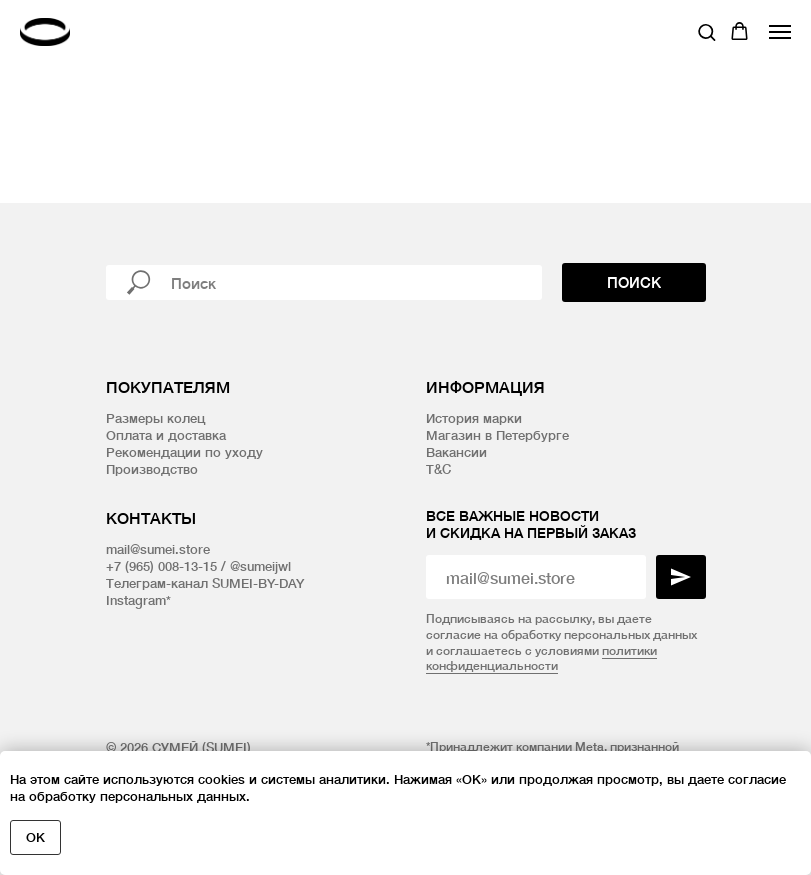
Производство (152, 469)
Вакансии (456, 452)
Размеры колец (155, 418)
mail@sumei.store (158, 549)
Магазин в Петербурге (497, 435)
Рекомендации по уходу (184, 452)
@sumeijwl (260, 566)
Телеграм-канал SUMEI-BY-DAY (205, 583)
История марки (474, 418)
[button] (706, 31)
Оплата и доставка (166, 435)
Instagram (136, 600)
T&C (438, 469)
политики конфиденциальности (541, 658)
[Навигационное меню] (780, 32)
